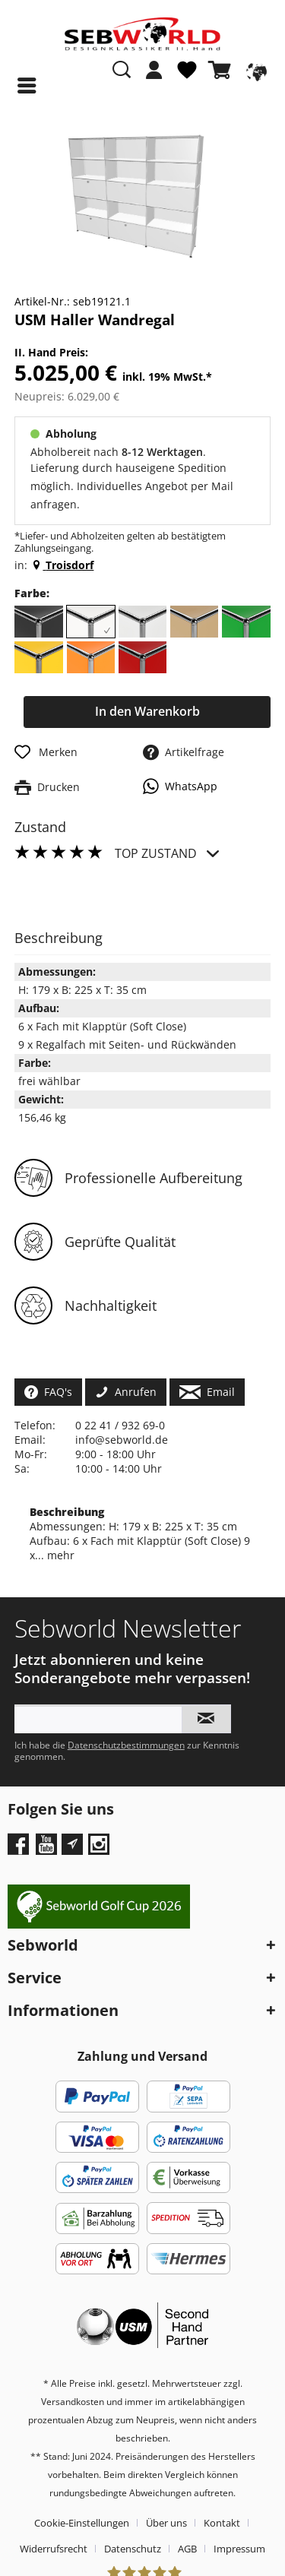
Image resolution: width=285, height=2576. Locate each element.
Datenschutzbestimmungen (126, 1745)
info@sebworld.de (121, 1439)
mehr (59, 1555)
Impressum (239, 2548)
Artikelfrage (183, 752)
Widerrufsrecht (53, 2548)
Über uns (166, 2523)
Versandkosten (72, 2401)
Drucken (47, 787)
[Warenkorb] (222, 70)
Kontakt (222, 2523)
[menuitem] (154, 77)
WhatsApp (180, 786)
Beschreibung (67, 1512)
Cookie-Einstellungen (81, 2523)
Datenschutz (132, 2548)
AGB (187, 2548)
